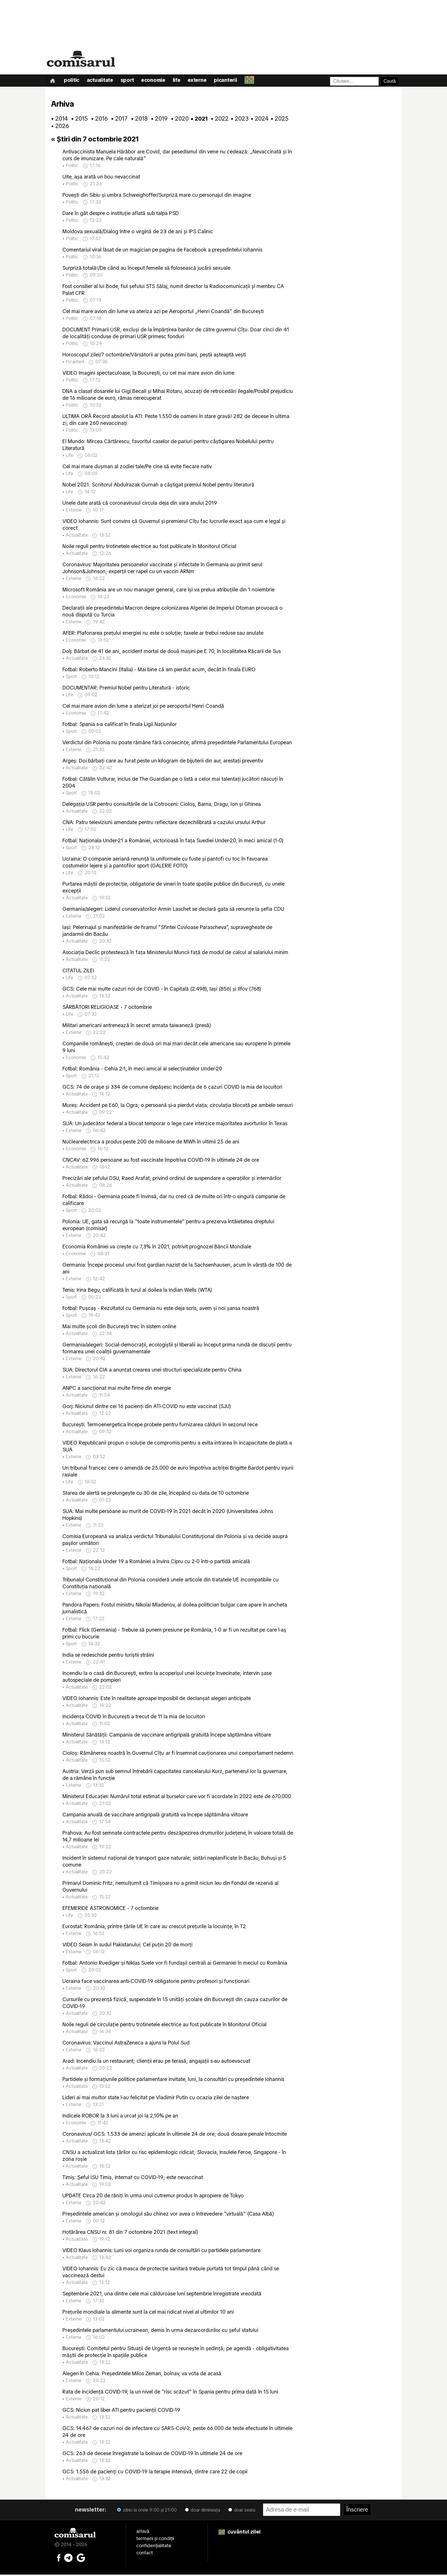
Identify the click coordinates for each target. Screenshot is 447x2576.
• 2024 (258, 119)
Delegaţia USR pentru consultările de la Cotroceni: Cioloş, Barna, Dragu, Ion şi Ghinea (161, 805)
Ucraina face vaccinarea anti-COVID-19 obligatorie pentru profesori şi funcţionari (155, 1982)
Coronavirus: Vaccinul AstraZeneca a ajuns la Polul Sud (126, 2043)
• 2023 (238, 119)
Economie (157, 81)
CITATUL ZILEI (78, 971)
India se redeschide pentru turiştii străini (108, 1656)
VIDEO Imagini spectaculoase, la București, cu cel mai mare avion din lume (148, 374)
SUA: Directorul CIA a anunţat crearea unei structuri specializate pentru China (151, 1371)
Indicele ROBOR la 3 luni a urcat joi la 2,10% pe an (120, 2116)
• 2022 (218, 119)
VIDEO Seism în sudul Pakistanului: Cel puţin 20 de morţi (127, 1945)
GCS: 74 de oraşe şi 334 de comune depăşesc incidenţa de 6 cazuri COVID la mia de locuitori (172, 1088)
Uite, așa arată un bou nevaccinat (101, 178)
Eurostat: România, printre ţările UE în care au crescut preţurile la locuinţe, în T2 (154, 1927)
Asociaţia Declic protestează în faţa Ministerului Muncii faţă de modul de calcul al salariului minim (175, 953)
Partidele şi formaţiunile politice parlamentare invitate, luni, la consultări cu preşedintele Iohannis (173, 2080)
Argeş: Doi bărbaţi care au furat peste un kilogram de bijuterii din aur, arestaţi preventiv (162, 761)
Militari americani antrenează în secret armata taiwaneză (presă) (136, 1026)
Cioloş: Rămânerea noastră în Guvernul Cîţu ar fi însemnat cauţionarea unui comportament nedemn (177, 1754)
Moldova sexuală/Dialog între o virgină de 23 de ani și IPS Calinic (137, 232)
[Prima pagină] (53, 81)
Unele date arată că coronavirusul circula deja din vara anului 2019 (139, 504)
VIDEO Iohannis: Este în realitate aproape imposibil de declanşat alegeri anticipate (156, 1699)
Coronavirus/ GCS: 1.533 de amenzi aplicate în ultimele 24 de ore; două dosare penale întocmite (174, 2135)
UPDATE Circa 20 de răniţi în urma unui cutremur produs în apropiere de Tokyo (153, 2196)
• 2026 (58, 127)
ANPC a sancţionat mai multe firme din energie (116, 1389)
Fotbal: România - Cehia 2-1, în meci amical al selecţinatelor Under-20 (142, 1069)
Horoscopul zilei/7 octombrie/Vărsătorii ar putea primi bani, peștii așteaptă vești (154, 355)
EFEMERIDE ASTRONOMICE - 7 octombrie (110, 1909)
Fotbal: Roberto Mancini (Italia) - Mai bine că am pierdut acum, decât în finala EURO (158, 670)
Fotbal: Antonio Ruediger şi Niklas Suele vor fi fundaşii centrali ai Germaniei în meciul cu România (174, 1964)
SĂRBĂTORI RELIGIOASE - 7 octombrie (107, 1008)
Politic (73, 81)
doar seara (241, 2511)
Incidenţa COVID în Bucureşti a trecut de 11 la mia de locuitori (133, 1717)
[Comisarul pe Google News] (81, 2558)
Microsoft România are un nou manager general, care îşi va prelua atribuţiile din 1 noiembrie (168, 590)
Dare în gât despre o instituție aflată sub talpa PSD (120, 214)
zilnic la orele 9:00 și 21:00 (147, 2511)
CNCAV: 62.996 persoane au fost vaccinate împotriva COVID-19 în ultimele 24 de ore (160, 1161)
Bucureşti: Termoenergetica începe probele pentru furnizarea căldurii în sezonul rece (160, 1425)
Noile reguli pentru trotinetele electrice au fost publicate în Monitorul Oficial (149, 547)
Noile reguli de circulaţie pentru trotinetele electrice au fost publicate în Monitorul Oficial (164, 2025)
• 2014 (58, 119)
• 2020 (178, 119)
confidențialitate (153, 2546)
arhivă (142, 2532)
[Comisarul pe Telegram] (68, 2558)
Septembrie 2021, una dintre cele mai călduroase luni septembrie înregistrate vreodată (161, 2294)
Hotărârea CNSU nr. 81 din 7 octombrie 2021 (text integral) (130, 2233)
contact (144, 2554)
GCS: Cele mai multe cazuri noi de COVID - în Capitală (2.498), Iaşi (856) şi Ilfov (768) (161, 990)
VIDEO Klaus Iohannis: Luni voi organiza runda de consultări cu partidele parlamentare (161, 2251)
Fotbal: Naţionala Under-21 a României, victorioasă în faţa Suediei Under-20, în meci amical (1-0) (172, 841)
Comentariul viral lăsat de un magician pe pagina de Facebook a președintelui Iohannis (162, 251)
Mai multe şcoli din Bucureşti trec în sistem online (119, 1327)
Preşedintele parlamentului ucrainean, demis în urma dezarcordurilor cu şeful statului (160, 2331)
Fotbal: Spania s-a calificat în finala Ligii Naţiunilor (119, 725)
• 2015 (78, 119)
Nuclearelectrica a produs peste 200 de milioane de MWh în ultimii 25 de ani (150, 1142)
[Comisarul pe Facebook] (58, 2558)
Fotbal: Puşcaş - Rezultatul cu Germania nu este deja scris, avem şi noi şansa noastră (160, 1309)
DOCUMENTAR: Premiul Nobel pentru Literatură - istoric (126, 688)
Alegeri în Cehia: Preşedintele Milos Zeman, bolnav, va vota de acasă (141, 2374)
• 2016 (98, 119)
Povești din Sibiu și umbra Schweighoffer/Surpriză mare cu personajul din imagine (156, 196)
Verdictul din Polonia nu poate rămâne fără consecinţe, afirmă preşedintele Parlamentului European (177, 743)
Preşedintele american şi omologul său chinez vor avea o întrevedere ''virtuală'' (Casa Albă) (168, 2215)
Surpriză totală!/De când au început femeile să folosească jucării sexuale (146, 269)
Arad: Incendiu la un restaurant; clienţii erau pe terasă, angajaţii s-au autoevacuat (156, 2062)
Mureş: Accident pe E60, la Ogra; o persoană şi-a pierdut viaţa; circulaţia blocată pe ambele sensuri (177, 1106)
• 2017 (118, 119)
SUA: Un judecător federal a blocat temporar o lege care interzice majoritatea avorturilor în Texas (174, 1124)
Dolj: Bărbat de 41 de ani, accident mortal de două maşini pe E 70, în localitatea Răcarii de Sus (171, 652)
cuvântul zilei (239, 2533)
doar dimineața (202, 2511)
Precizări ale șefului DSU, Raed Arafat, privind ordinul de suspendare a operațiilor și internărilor (171, 1179)
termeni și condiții (155, 2539)
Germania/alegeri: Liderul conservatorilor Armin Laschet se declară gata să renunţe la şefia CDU (173, 910)
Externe (202, 81)
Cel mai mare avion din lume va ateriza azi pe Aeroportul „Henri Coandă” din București (163, 312)
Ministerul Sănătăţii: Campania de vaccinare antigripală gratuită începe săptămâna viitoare (166, 1736)
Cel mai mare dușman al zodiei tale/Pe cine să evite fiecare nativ (137, 467)
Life (181, 81)
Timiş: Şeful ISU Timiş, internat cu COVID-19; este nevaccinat (132, 2178)
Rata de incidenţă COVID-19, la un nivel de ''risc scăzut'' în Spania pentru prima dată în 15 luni (170, 2393)
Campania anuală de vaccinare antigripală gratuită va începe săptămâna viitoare (155, 1815)
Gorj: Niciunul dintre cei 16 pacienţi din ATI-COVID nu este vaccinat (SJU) (146, 1407)
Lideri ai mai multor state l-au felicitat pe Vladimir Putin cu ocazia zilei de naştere (155, 2098)
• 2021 (198, 119)
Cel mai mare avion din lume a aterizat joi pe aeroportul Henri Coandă (143, 707)
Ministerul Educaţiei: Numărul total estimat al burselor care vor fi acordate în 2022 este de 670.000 (176, 1797)
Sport (130, 81)
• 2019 (158, 119)
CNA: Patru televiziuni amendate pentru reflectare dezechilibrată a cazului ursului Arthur (164, 823)
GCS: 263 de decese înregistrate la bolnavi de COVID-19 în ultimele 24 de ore (152, 2454)
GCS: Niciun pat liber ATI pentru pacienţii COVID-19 (121, 2411)
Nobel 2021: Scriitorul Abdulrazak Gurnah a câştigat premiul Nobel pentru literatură (158, 485)
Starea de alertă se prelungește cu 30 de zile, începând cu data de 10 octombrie (155, 1494)
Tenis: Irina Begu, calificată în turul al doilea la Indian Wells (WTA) (137, 1291)
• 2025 (278, 119)
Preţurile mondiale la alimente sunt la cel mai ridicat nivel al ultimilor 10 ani (148, 2313)
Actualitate (102, 81)
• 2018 (138, 119)
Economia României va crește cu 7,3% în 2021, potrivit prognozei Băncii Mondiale (156, 1247)
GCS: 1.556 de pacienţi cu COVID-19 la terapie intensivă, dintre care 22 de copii (154, 2472)
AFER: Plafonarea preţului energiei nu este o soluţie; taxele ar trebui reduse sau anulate (162, 634)
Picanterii (232, 81)
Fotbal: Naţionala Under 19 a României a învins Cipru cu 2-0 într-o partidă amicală (156, 1562)
